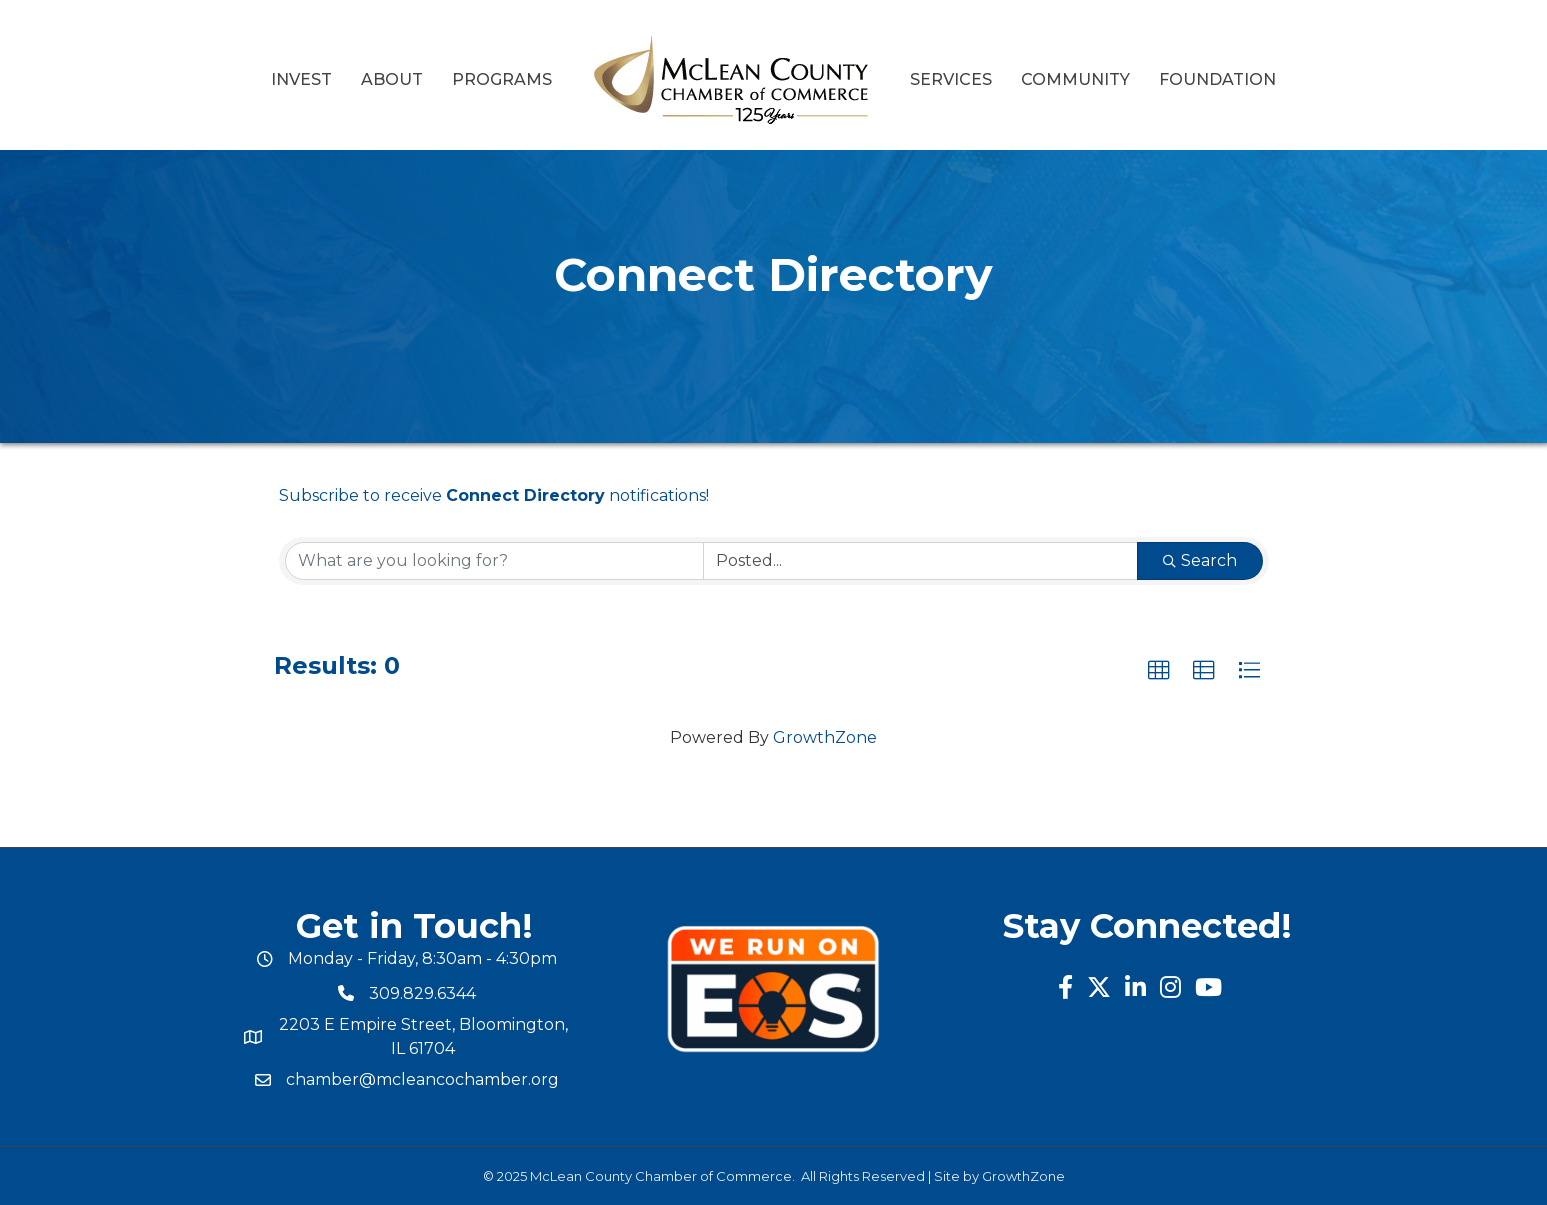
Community (1075, 79)
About (392, 79)
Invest (301, 79)
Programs (502, 79)
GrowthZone (825, 737)
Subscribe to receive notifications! (494, 495)
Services (951, 79)
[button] (1159, 671)
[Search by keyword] (494, 561)
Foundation (1217, 79)
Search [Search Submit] (1200, 560)
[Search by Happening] (920, 561)
